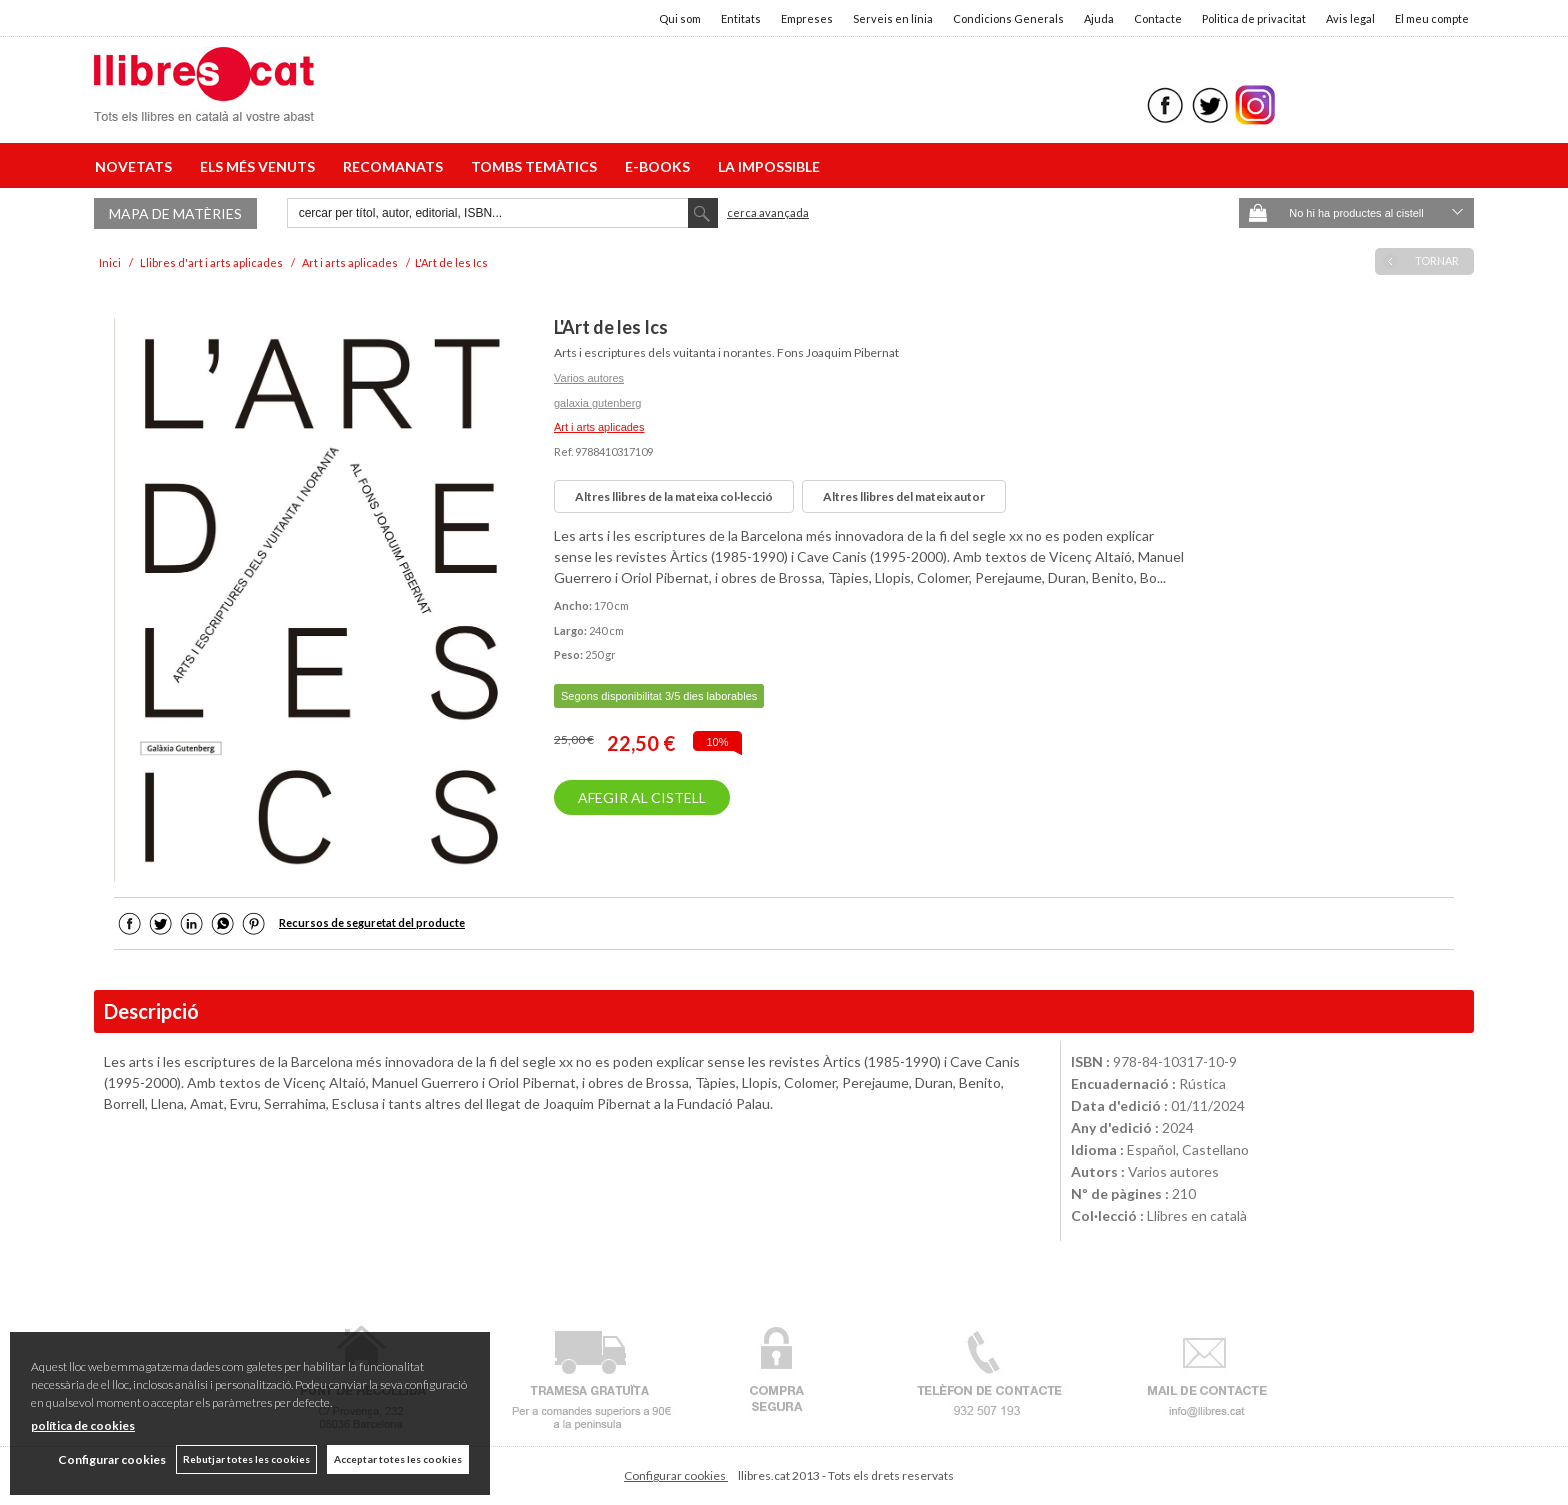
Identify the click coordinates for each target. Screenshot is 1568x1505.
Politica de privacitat (1254, 18)
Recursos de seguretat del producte (372, 922)
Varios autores (589, 378)
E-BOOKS (660, 166)
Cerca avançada (768, 212)
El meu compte (1432, 18)
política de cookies (83, 1425)
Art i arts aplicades (599, 427)
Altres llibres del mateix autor (904, 496)
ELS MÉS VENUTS (260, 166)
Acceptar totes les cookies (398, 1459)
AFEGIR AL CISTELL (642, 797)
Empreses (807, 18)
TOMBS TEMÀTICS (537, 166)
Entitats (741, 18)
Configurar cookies (676, 1475)
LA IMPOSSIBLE (769, 166)
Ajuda (1099, 18)
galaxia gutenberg (597, 403)
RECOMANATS (396, 166)
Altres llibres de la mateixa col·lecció (674, 496)
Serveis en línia (893, 18)
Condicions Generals (1008, 18)
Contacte (1158, 18)
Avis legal (1350, 18)
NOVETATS (136, 166)
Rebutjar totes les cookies (246, 1459)
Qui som (680, 18)
